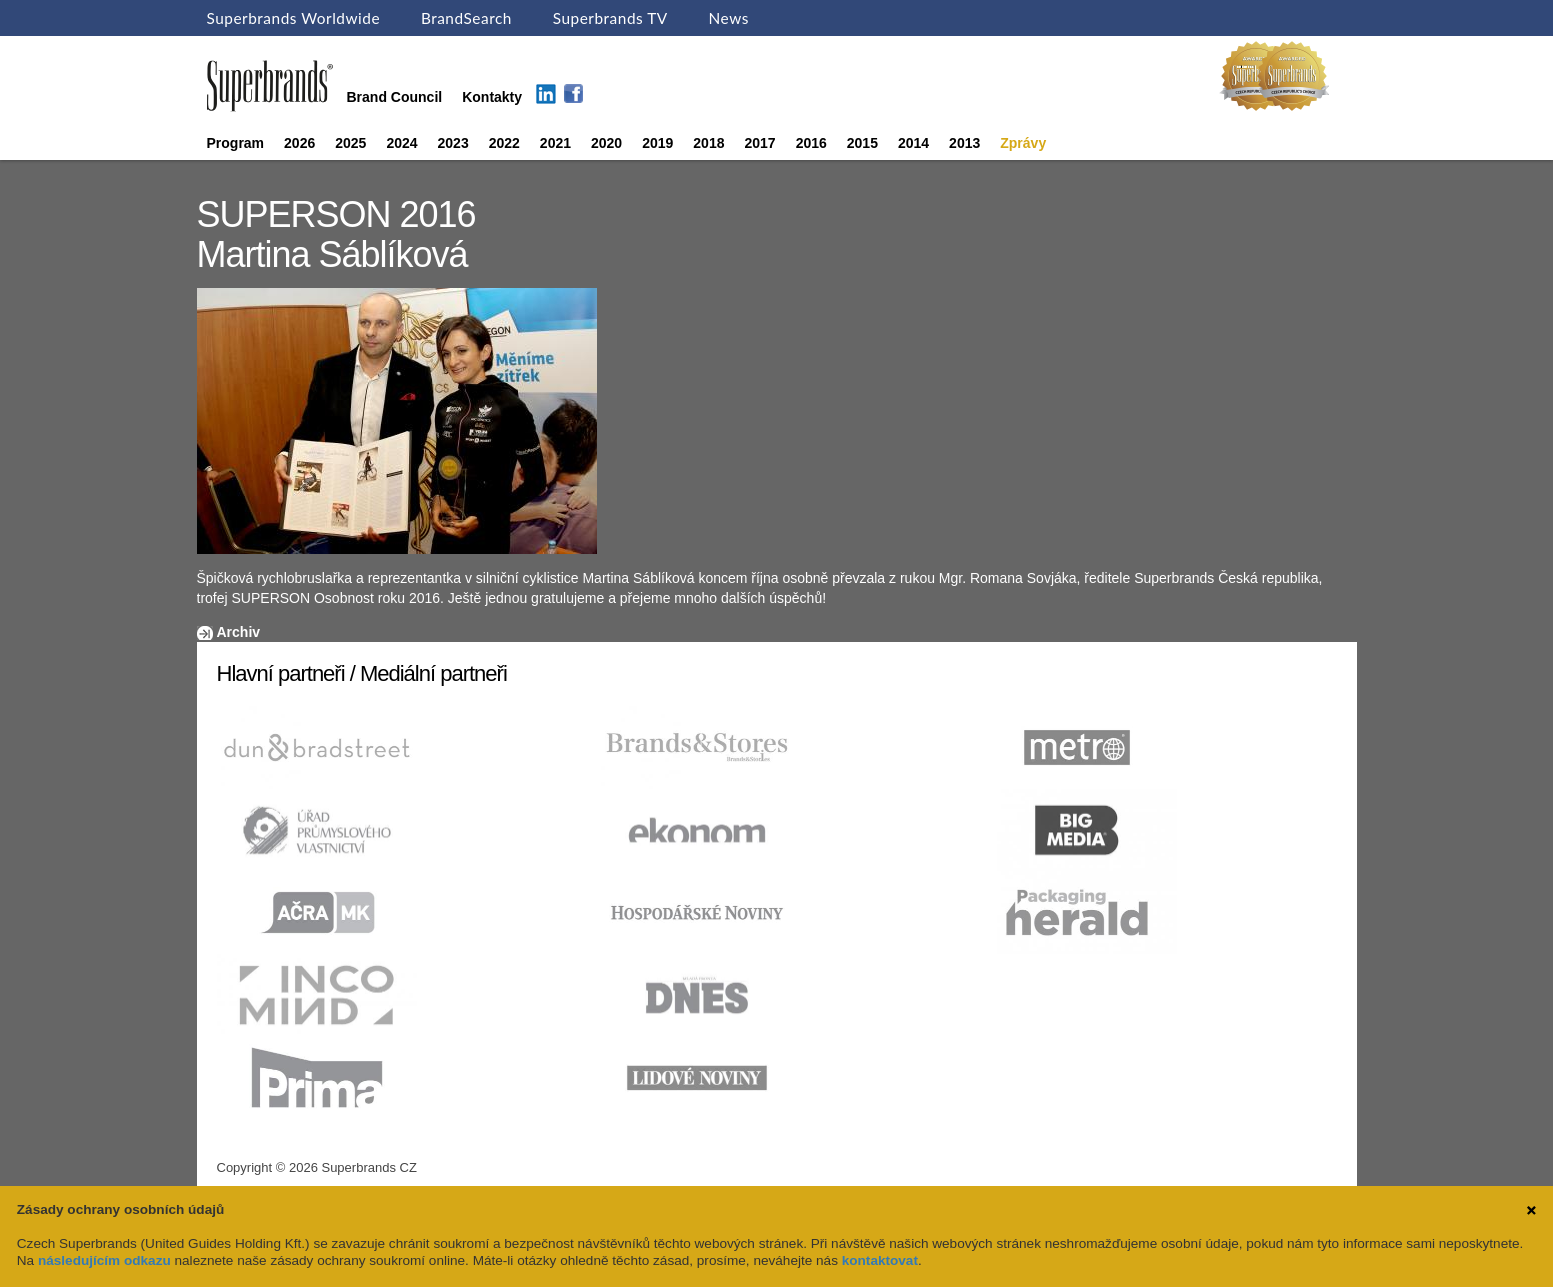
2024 (401, 143)
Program (236, 143)
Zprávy (1023, 143)
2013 (964, 143)
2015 (862, 143)
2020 (606, 143)
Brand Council (395, 97)
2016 (811, 143)
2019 (657, 143)
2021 (555, 143)
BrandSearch (466, 18)
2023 (453, 143)
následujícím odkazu (104, 1260)
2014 (913, 143)
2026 (299, 143)
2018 (708, 143)
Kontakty (492, 97)
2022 (504, 143)
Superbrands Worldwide (294, 18)
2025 (350, 143)
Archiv (239, 632)
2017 (759, 143)
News (729, 18)
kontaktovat (880, 1260)
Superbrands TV (610, 18)
